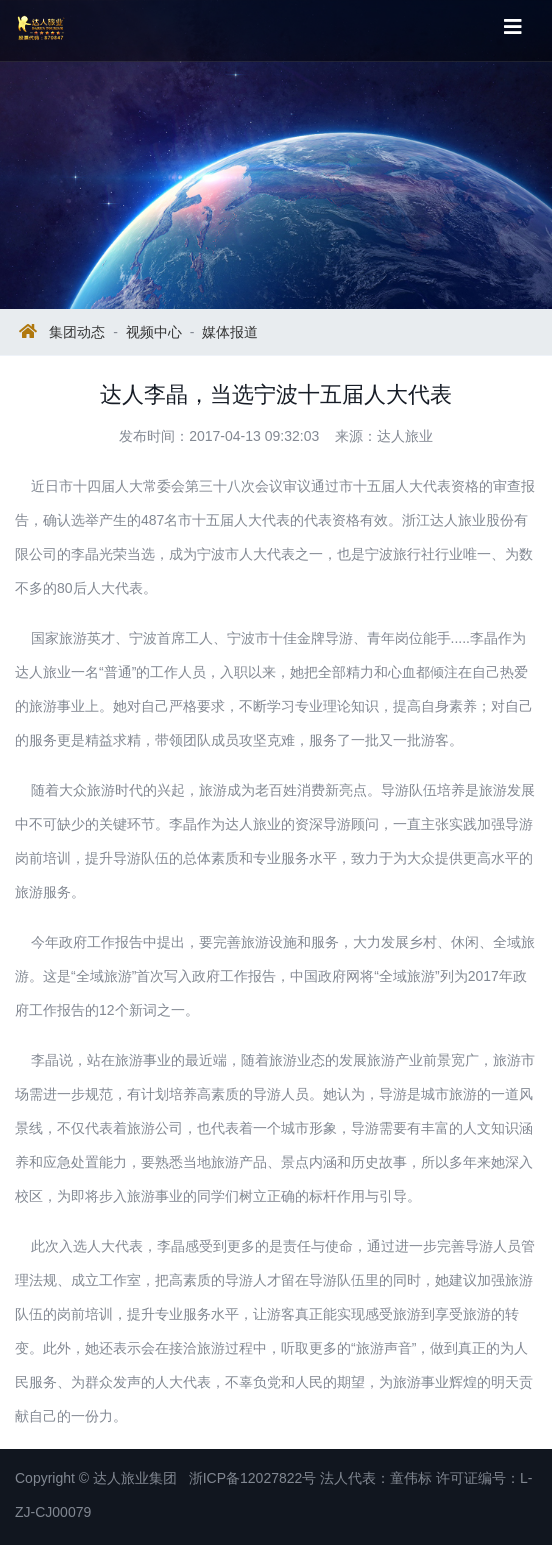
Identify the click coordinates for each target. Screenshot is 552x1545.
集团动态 (77, 332)
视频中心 (154, 332)
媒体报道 (230, 332)
